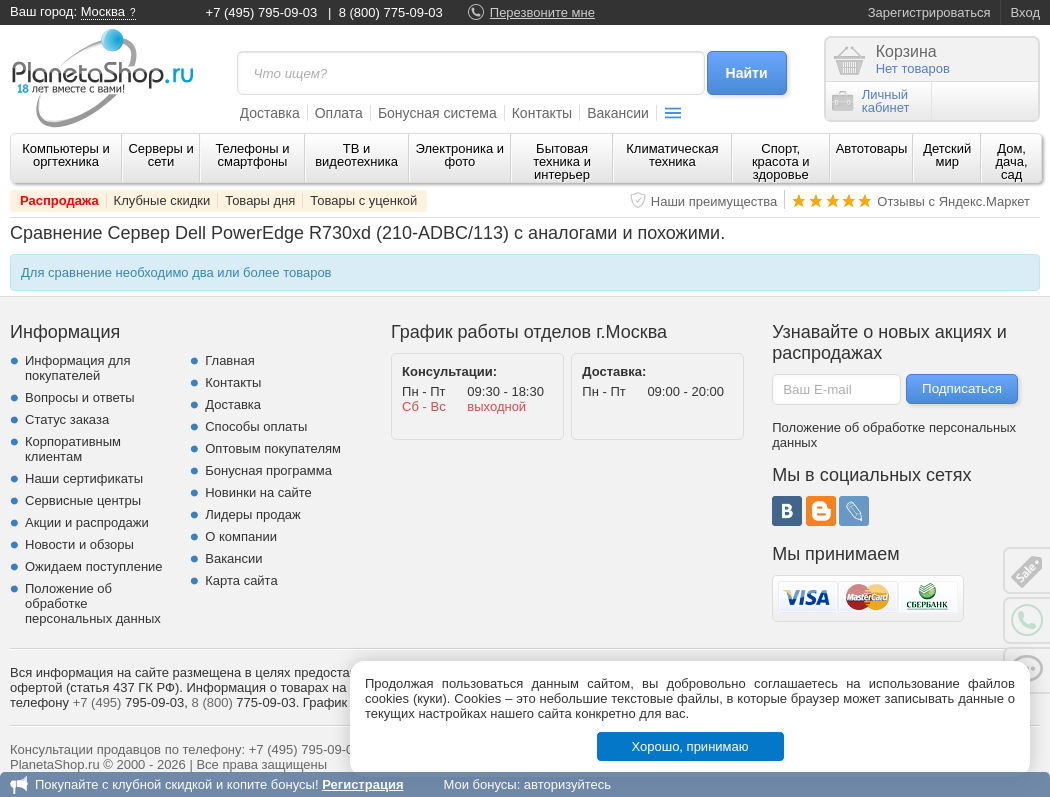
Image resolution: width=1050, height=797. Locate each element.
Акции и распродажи (87, 522)
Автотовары (872, 148)
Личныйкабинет (871, 101)
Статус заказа (67, 419)
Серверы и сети (160, 155)
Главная (229, 360)
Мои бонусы (479, 784)
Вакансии (618, 113)
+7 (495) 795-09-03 (262, 12)
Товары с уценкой (363, 200)
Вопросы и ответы (79, 397)
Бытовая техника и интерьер (562, 161)
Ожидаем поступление (94, 566)
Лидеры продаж (253, 514)
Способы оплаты (256, 426)
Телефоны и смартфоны (252, 155)
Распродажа (59, 200)
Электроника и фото (460, 155)
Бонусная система (437, 113)
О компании (241, 536)
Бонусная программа (268, 470)
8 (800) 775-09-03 (391, 12)
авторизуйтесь (567, 784)
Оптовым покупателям (273, 448)
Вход (1025, 12)
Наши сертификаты (84, 478)
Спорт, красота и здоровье (781, 161)
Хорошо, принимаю (690, 746)
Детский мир (947, 155)
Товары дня (260, 200)
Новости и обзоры (79, 544)
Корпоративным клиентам (73, 449)
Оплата (339, 113)
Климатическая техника (672, 155)
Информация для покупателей (77, 368)
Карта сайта (241, 580)
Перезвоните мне (542, 12)
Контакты (542, 113)
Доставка (270, 113)
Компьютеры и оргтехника (66, 155)
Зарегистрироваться (929, 12)
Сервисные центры (83, 500)
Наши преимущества (714, 201)
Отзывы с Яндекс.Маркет (953, 201)
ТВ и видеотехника (356, 155)
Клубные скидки (162, 200)
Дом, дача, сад (1012, 161)
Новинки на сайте (258, 492)
